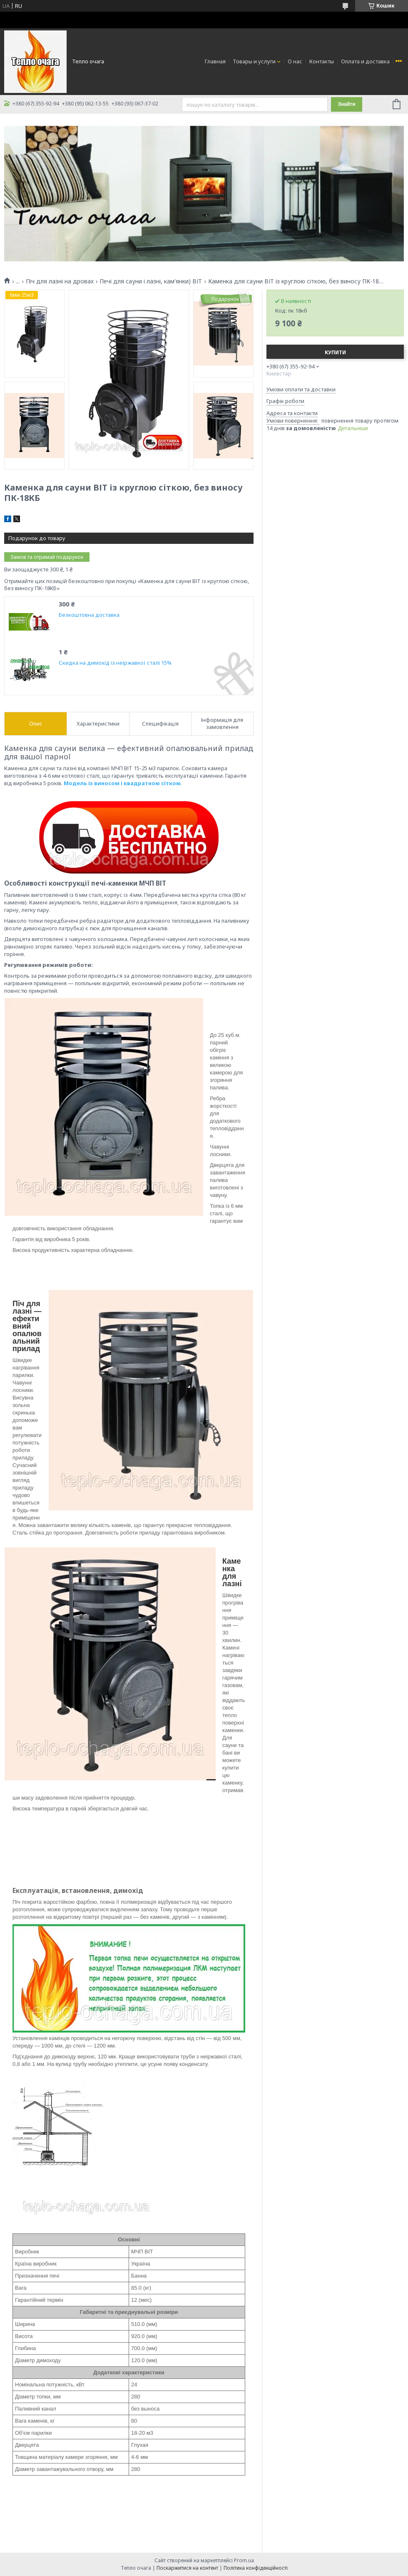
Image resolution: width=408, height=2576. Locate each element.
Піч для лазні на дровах (60, 281)
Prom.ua (244, 2560)
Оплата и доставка (365, 61)
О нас (295, 61)
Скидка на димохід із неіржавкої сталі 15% (115, 662)
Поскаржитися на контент (187, 2567)
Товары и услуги (254, 61)
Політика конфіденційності (256, 2567)
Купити (335, 352)
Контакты (321, 61)
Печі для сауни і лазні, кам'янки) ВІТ (151, 281)
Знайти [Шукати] (346, 104)
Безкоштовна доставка (89, 614)
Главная (215, 61)
